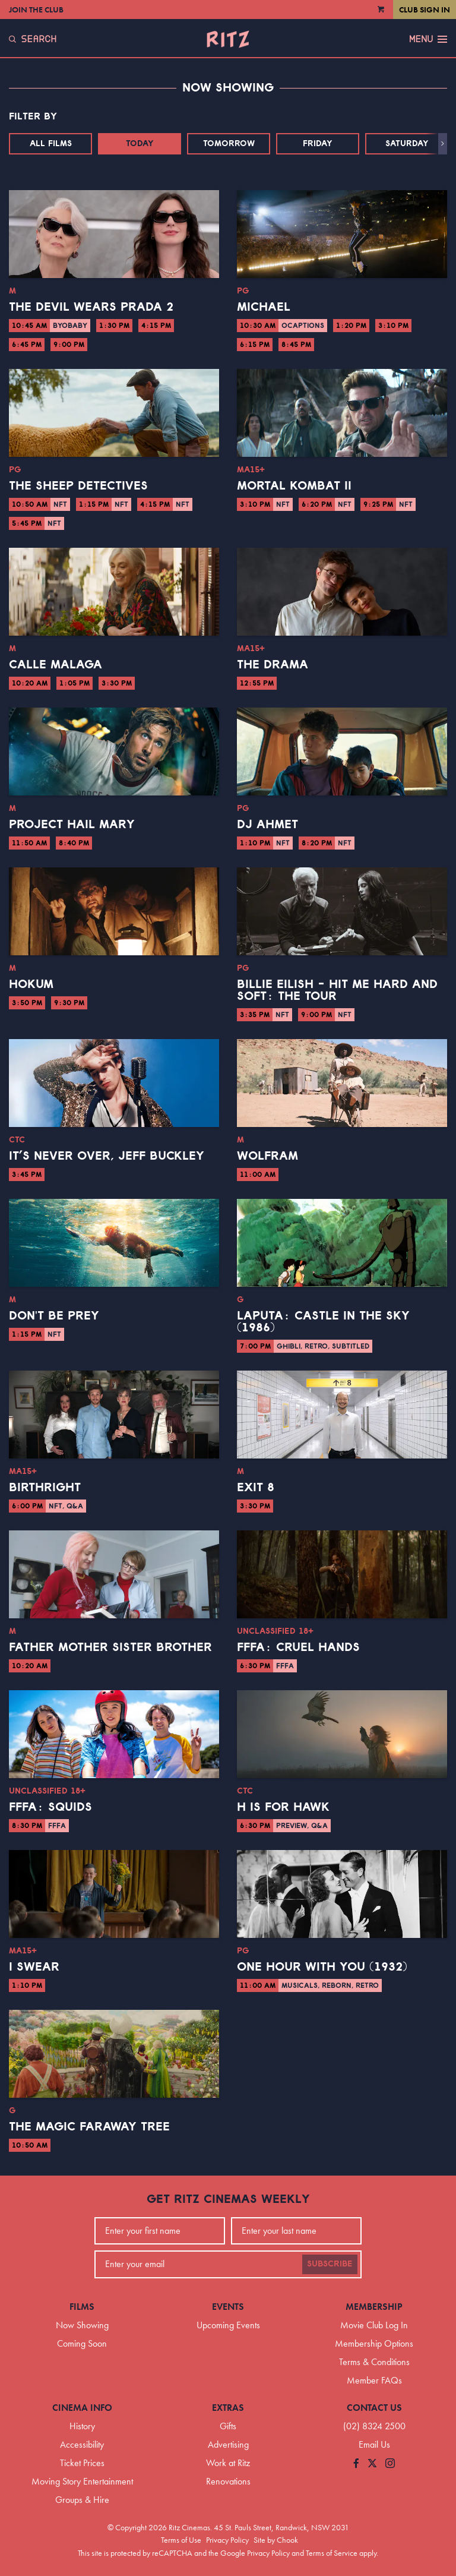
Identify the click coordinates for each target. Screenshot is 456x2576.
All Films (51, 144)
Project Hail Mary (72, 825)
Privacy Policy (227, 2539)
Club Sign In (424, 9)
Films (81, 2306)
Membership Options (374, 2343)
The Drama (272, 665)
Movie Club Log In (374, 2325)
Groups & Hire (82, 2499)
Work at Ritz (228, 2463)
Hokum (31, 984)
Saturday (407, 144)
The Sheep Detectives (78, 486)
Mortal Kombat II (294, 486)
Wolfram (267, 1156)
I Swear (34, 1967)
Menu (428, 39)
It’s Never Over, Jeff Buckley (106, 1156)
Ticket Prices (82, 2463)
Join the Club (36, 9)
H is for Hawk (283, 1807)
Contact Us (374, 2407)
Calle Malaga (55, 665)
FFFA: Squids (50, 1807)
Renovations (228, 2481)
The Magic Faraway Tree (89, 2127)
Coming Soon (82, 2343)
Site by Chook (276, 2539)
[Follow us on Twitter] (372, 2464)
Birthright (45, 1488)
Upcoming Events (228, 2325)
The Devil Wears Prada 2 (91, 307)
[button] (442, 143)
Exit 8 (255, 1488)
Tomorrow (229, 144)
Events (228, 2306)
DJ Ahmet (267, 825)
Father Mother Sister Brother (110, 1647)
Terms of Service (331, 2552)
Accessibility (82, 2444)
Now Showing (82, 2325)
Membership (374, 2306)
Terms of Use (181, 2539)
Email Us (374, 2444)
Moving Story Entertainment (82, 2481)
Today (140, 144)
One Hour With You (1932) (322, 1967)
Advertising (228, 2444)
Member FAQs (374, 2380)
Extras (228, 2407)
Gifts (228, 2426)
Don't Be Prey (54, 1316)
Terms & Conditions (374, 2362)
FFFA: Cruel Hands (298, 1647)
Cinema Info (82, 2407)
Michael (263, 307)
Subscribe (330, 2264)
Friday (317, 144)
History (82, 2426)
